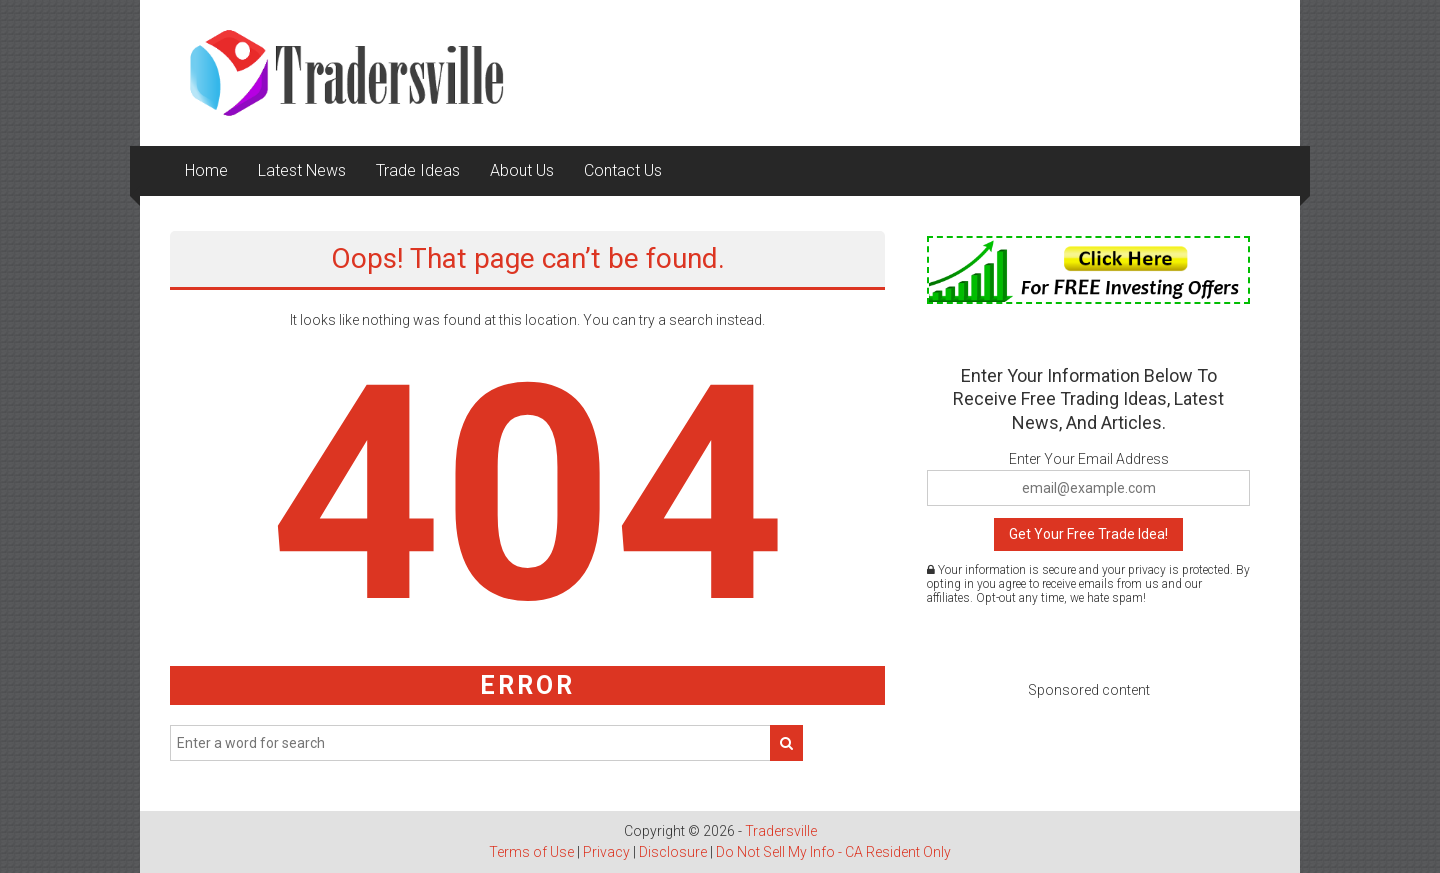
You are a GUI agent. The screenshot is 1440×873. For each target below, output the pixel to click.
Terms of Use (531, 852)
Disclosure (673, 852)
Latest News (302, 170)
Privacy (606, 852)
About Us (522, 170)
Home (206, 170)
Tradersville (781, 831)
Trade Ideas (418, 170)
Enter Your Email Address (1089, 459)
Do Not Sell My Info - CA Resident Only (833, 852)
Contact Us (623, 170)
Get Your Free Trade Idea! (1088, 534)
